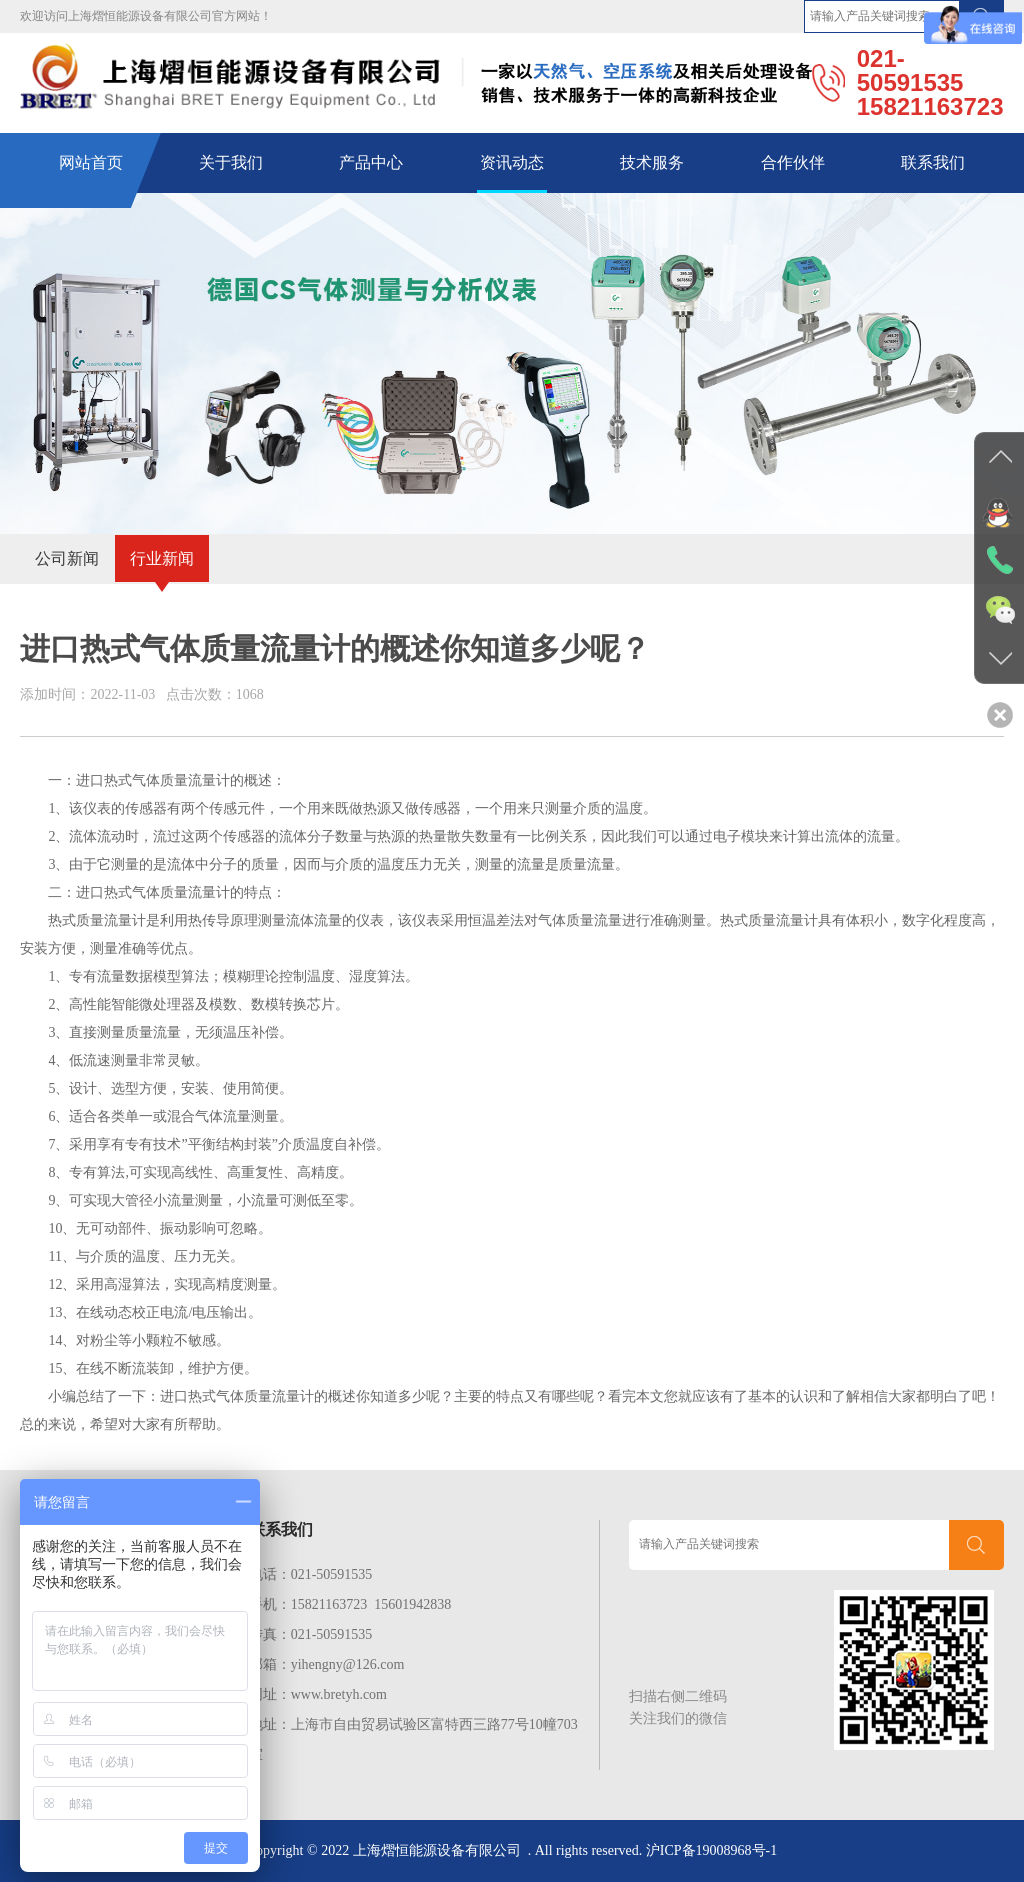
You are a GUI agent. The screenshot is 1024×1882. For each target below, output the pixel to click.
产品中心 (371, 162)
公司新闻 (67, 558)
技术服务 (652, 162)
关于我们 (231, 162)
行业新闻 (162, 558)
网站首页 (91, 162)
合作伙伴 (793, 162)
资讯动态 (512, 162)
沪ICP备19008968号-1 (711, 1850)
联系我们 (933, 162)
